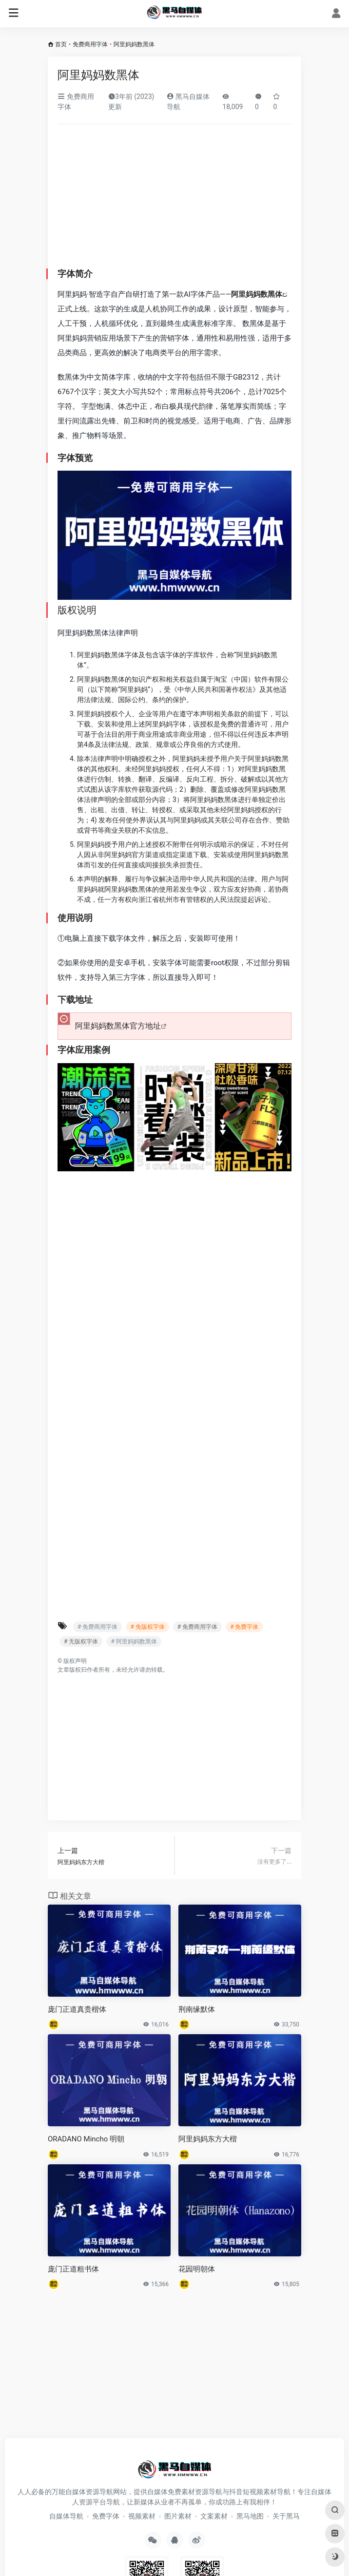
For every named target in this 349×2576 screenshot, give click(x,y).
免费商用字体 (90, 44)
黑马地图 (250, 2516)
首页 (61, 44)
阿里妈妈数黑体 (256, 294)
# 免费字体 (244, 1626)
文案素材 (214, 2516)
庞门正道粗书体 (73, 2269)
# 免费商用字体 (97, 1626)
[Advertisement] (174, 196)
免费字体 (105, 2516)
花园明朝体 (196, 2269)
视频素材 (141, 2516)
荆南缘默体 (196, 2009)
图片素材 (178, 2516)
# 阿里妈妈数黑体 (133, 1641)
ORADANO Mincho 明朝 (86, 2139)
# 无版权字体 (81, 1641)
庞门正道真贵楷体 (77, 2009)
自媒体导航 (66, 2516)
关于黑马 (286, 2516)
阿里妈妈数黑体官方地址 (118, 1025)
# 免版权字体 (147, 1626)
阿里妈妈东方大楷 (207, 2139)
